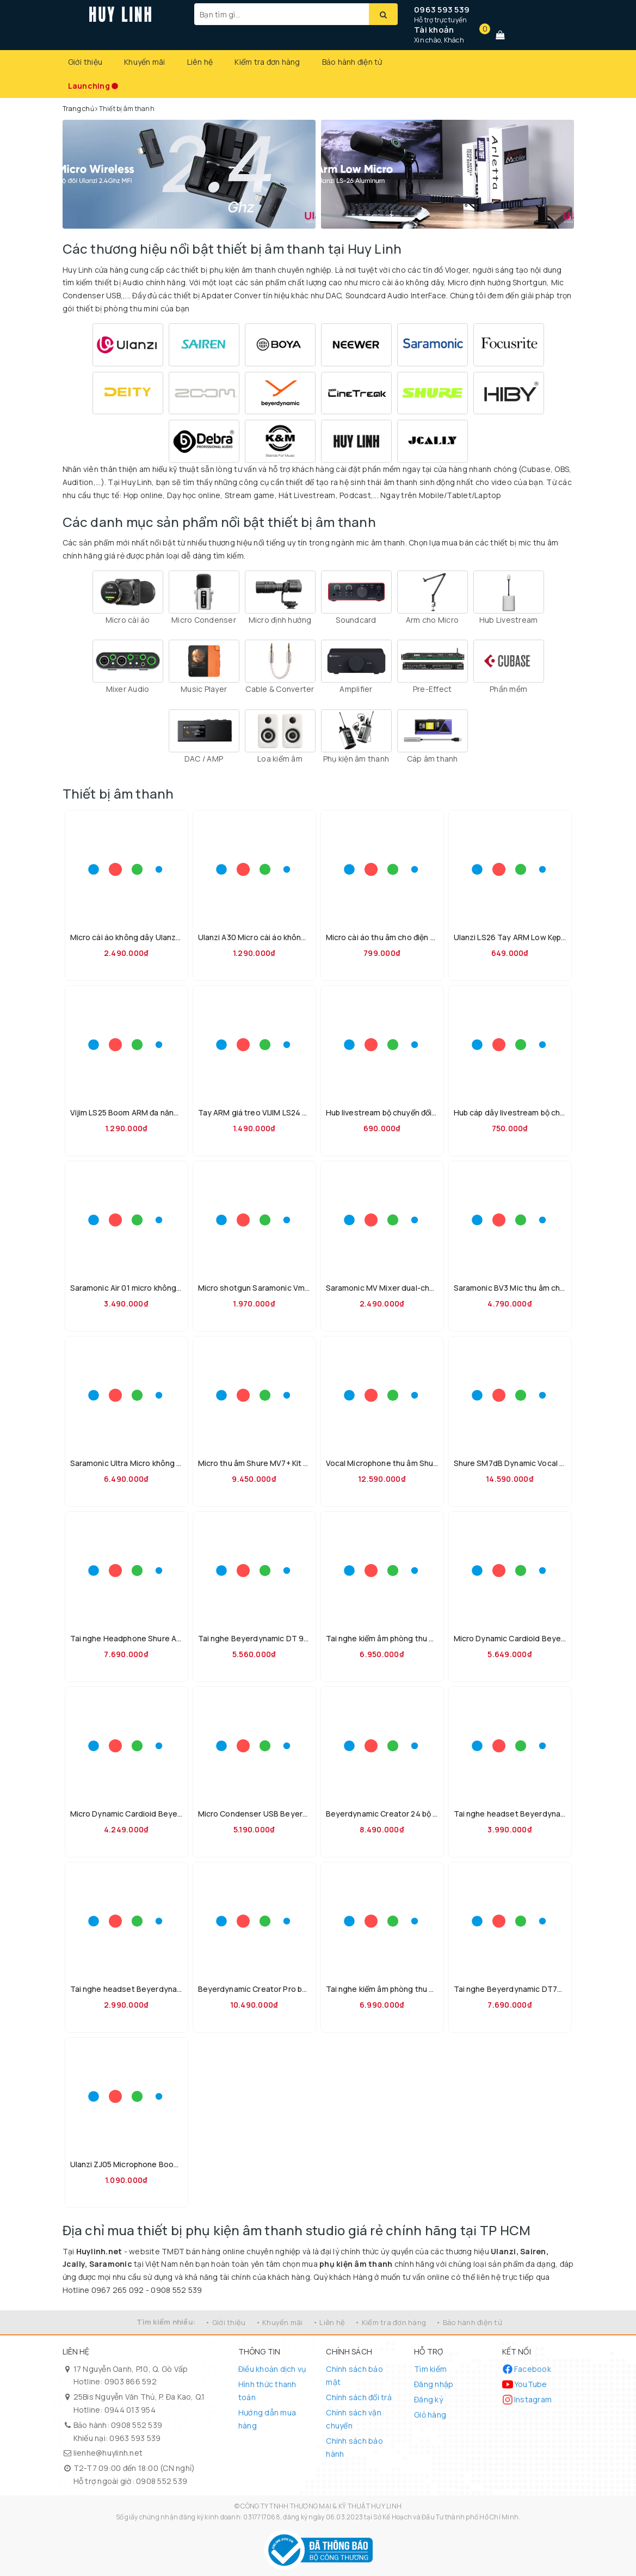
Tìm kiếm (430, 2369)
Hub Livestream (508, 620)
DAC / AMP (203, 758)
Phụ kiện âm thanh (356, 758)
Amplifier (355, 689)
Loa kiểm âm (279, 758)
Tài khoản (434, 29)
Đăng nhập (433, 2384)
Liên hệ (200, 62)
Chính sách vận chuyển (353, 2419)
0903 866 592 (130, 2381)
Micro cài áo (128, 620)
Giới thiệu (85, 62)
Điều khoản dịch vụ (272, 2369)
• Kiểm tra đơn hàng (390, 2322)
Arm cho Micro (432, 620)
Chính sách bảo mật (354, 2375)
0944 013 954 (130, 2410)
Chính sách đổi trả (359, 2397)
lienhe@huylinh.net (108, 2453)
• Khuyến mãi (279, 2322)
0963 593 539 (442, 9)
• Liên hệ (329, 2322)
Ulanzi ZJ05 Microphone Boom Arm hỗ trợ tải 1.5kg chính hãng (180, 2164)
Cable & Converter (279, 689)
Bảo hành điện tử (352, 62)
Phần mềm (508, 689)
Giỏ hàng (430, 2414)
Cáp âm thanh (432, 758)
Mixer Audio (128, 689)
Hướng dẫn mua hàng (267, 2419)
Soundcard (356, 620)
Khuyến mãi (144, 62)
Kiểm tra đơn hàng (267, 62)
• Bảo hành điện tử (469, 2322)
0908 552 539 (136, 2425)
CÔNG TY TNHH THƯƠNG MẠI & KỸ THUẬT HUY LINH (321, 2506)
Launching (89, 86)
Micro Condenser (203, 620)
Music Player (204, 689)
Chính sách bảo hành (354, 2447)
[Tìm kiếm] (383, 14)
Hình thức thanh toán (267, 2390)
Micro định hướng (280, 620)
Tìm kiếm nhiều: (166, 2322)
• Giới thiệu (225, 2322)
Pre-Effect (432, 689)
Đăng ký (428, 2399)
